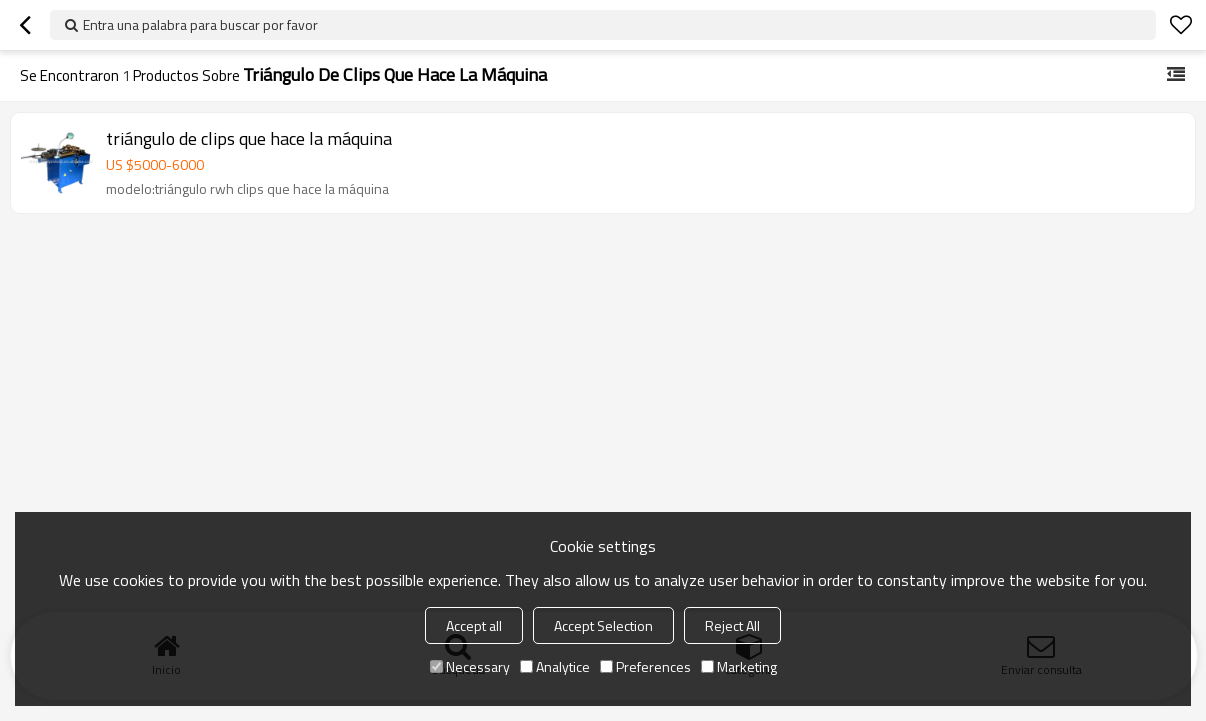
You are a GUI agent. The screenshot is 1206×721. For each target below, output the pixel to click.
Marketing (739, 666)
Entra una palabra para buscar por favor (200, 24)
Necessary (470, 666)
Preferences (645, 666)
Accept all (474, 625)
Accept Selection (603, 625)
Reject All (732, 625)
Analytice (555, 666)
